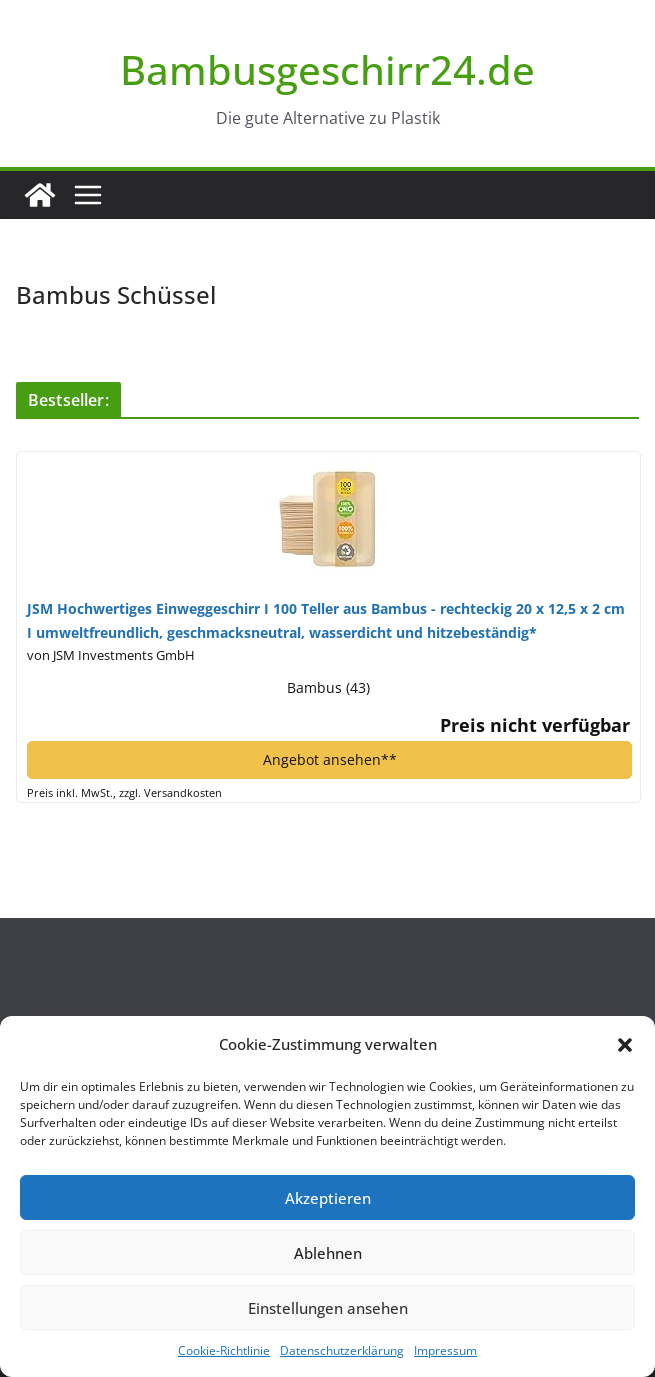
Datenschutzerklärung (342, 1350)
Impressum (445, 1350)
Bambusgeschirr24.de (327, 69)
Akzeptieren (328, 1198)
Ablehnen (328, 1253)
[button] (625, 1045)
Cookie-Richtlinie (224, 1350)
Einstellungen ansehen (328, 1308)
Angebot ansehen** (330, 759)
